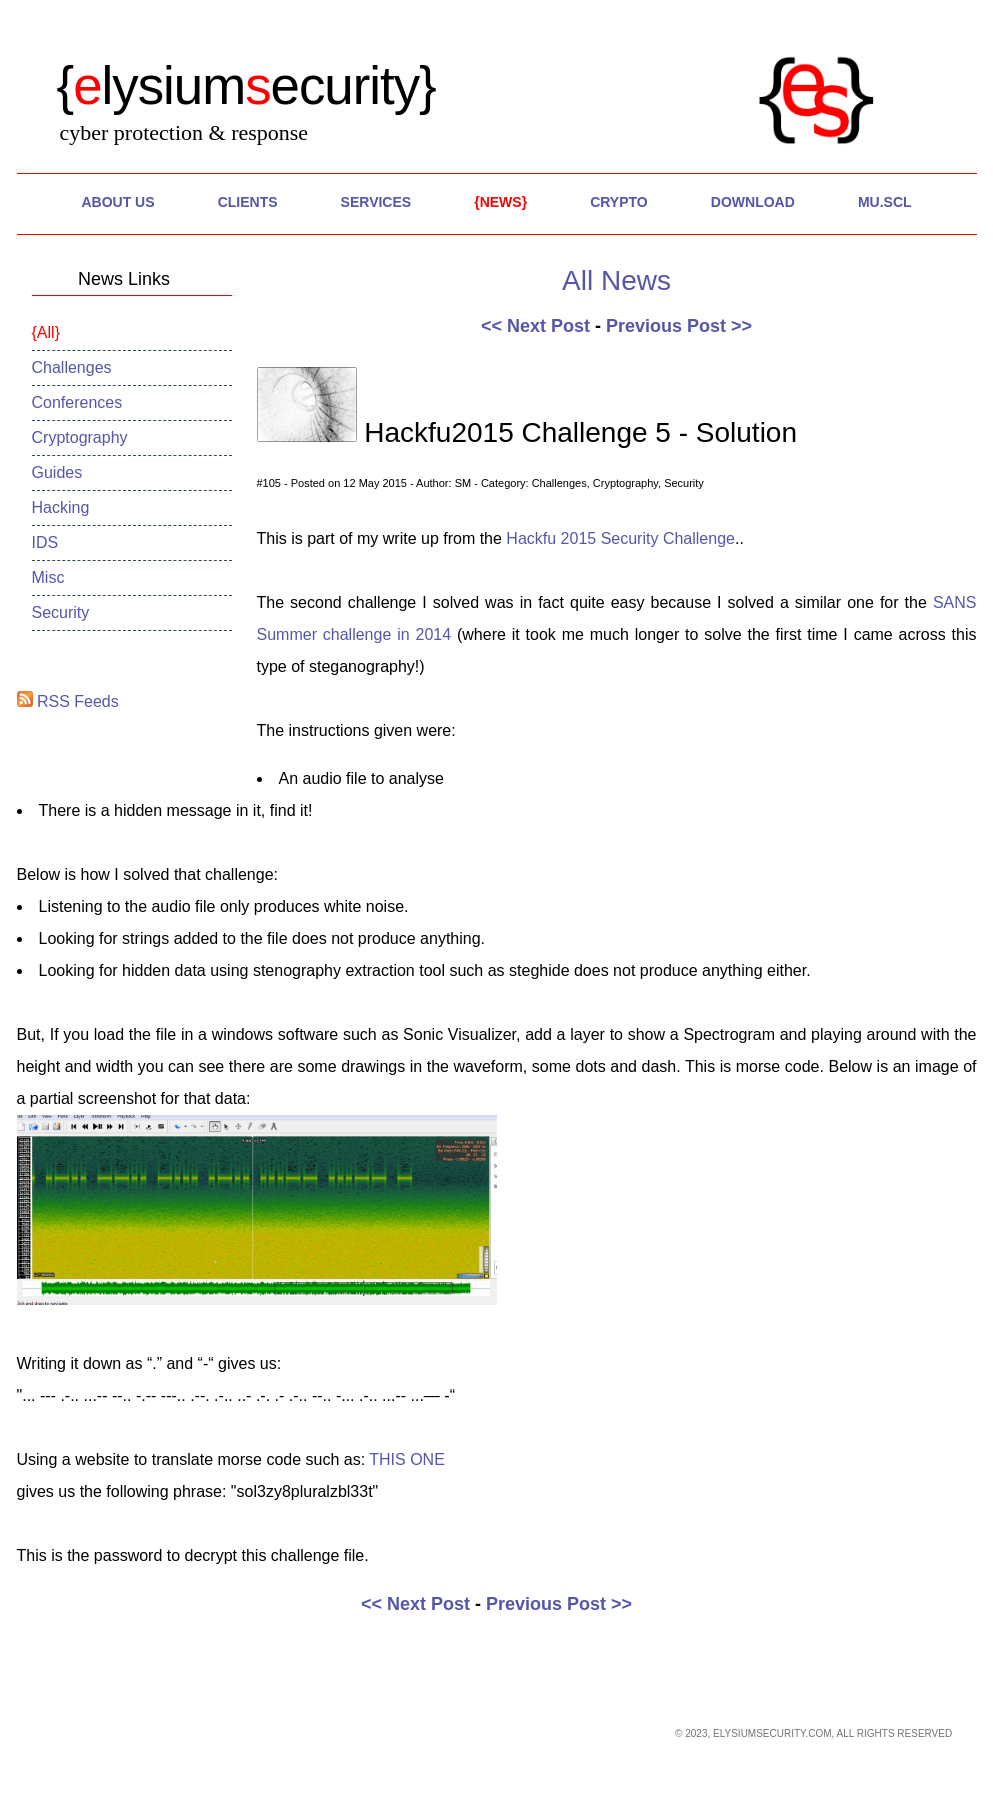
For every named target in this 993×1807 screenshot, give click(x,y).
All (46, 332)
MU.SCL (885, 202)
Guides (57, 472)
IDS (45, 542)
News (501, 202)
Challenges (72, 367)
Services (376, 202)
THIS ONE (407, 1459)
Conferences (77, 402)
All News (616, 280)
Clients (248, 202)
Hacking (61, 507)
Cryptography (80, 437)
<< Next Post (535, 326)
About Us (117, 202)
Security (61, 612)
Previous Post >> (679, 326)
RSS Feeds (68, 701)
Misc (48, 577)
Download (753, 202)
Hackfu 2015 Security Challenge (620, 538)
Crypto (619, 202)
